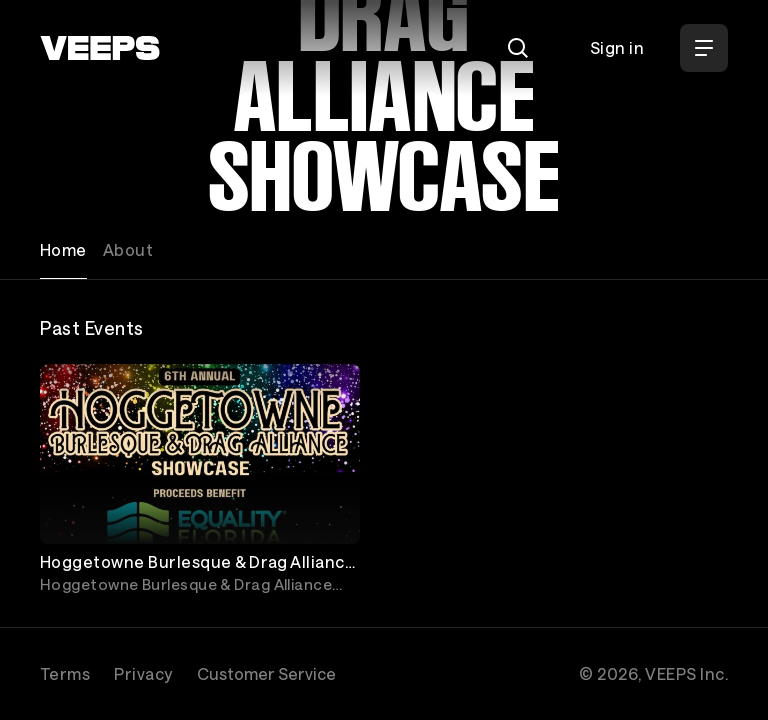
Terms (65, 673)
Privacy (143, 673)
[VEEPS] (100, 48)
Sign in (617, 47)
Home (63, 249)
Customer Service (266, 673)
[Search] (518, 48)
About (128, 249)
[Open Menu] (704, 48)
